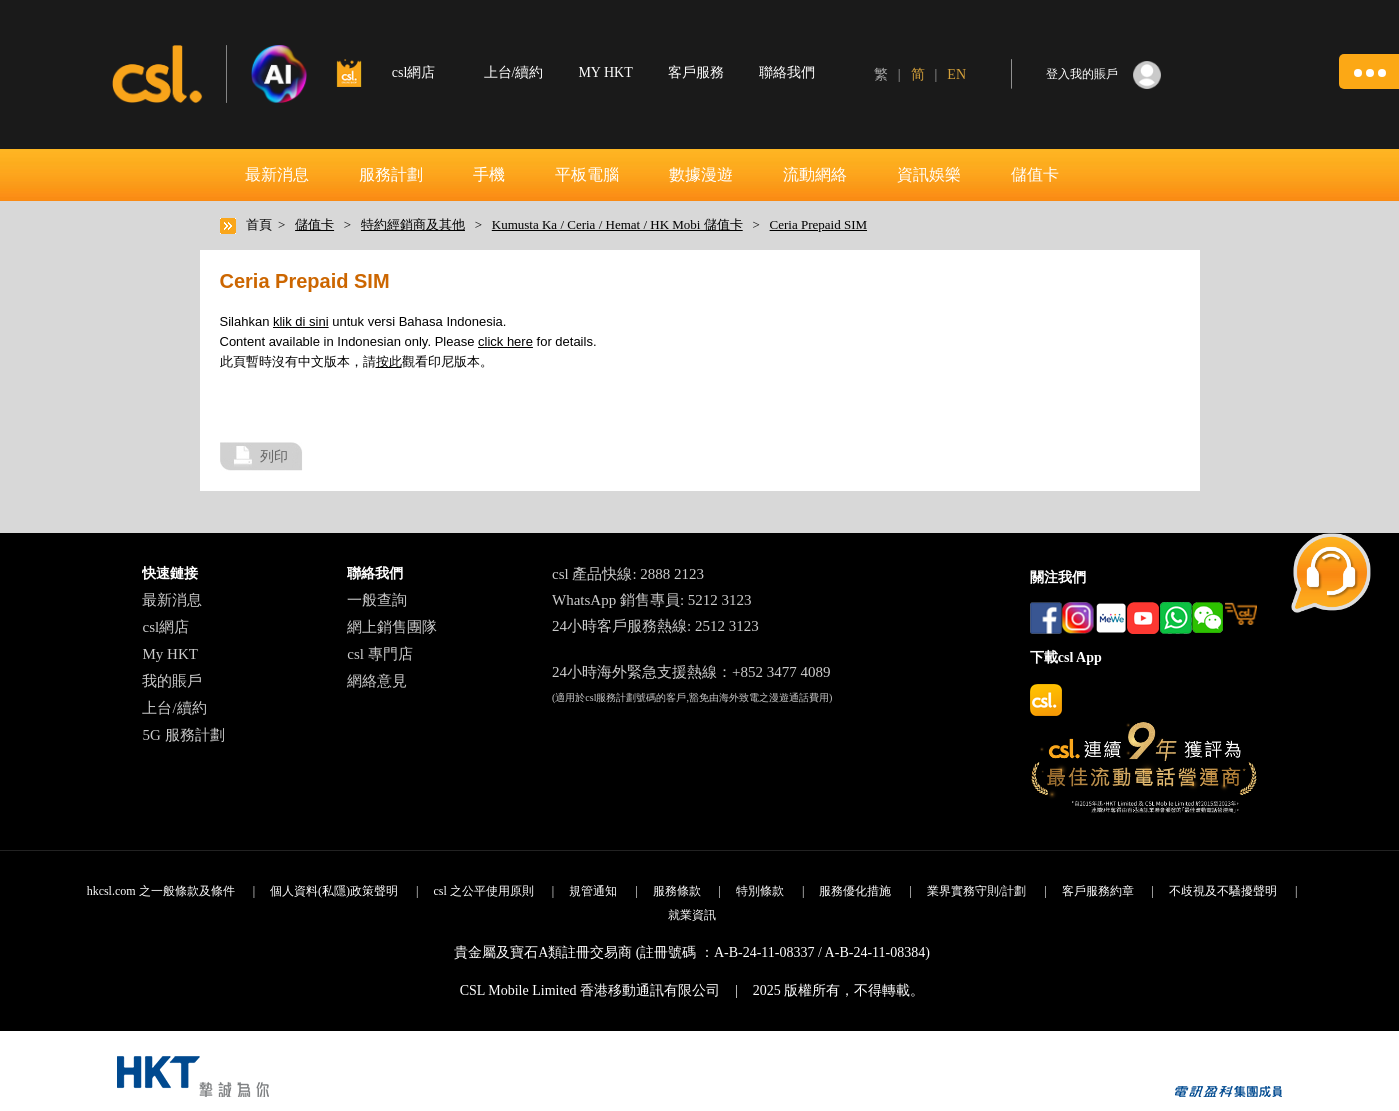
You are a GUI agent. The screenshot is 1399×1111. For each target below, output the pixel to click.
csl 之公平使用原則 (483, 891)
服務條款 (677, 891)
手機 (489, 174)
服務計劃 (391, 174)
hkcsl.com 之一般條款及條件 (161, 891)
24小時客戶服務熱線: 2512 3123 (655, 626)
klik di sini (301, 321)
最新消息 (277, 174)
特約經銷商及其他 (413, 224)
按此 (389, 361)
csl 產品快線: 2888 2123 (628, 574)
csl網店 (165, 627)
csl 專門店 (379, 654)
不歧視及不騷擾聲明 (1223, 891)
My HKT (169, 654)
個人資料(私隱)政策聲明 (334, 891)
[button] (1369, 71)
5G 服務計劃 (183, 735)
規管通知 (593, 891)
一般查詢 (377, 600)
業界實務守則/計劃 (976, 891)
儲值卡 (1035, 174)
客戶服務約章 (1098, 891)
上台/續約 (514, 72)
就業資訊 (692, 915)
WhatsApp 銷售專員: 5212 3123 (652, 600)
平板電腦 (587, 174)
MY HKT (605, 72)
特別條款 (760, 891)
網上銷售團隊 (392, 627)
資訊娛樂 (929, 174)
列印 (274, 456)
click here (505, 341)
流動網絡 (815, 174)
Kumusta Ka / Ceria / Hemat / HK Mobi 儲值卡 (617, 224)
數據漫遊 (701, 174)
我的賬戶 (172, 681)
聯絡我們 (787, 72)
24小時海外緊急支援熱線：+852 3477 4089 (691, 672)
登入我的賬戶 (1082, 74)
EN (956, 74)
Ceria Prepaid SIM (818, 224)
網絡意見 (377, 681)
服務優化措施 (855, 891)
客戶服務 (696, 72)
